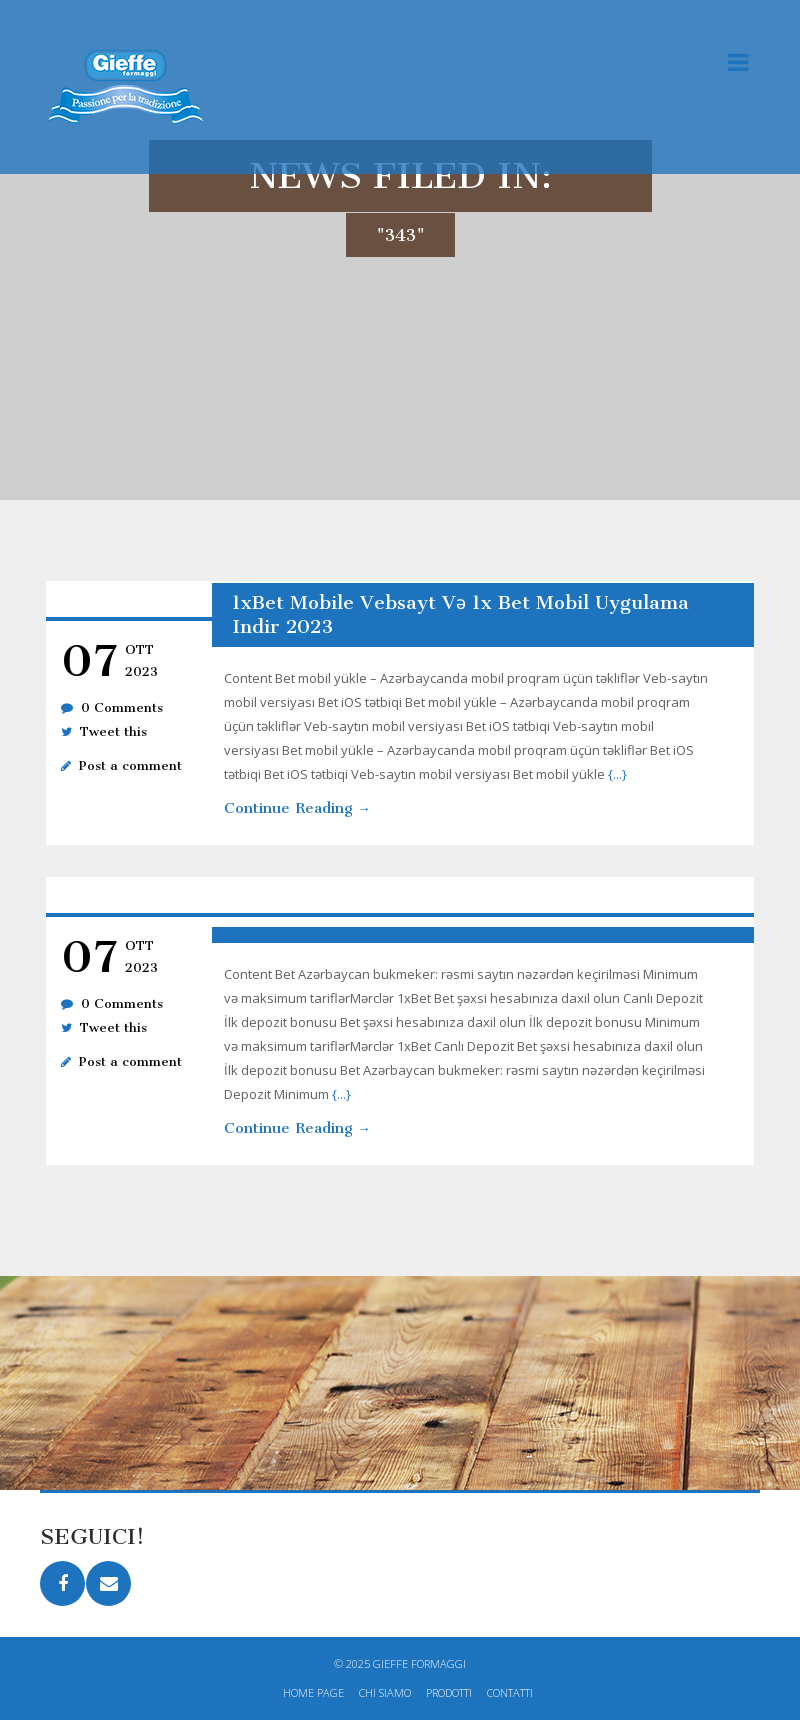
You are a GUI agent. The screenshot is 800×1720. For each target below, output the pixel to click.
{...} (617, 774)
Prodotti (449, 1692)
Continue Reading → (297, 808)
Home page (313, 1692)
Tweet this (113, 731)
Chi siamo (385, 1692)
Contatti (510, 1692)
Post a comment (130, 765)
